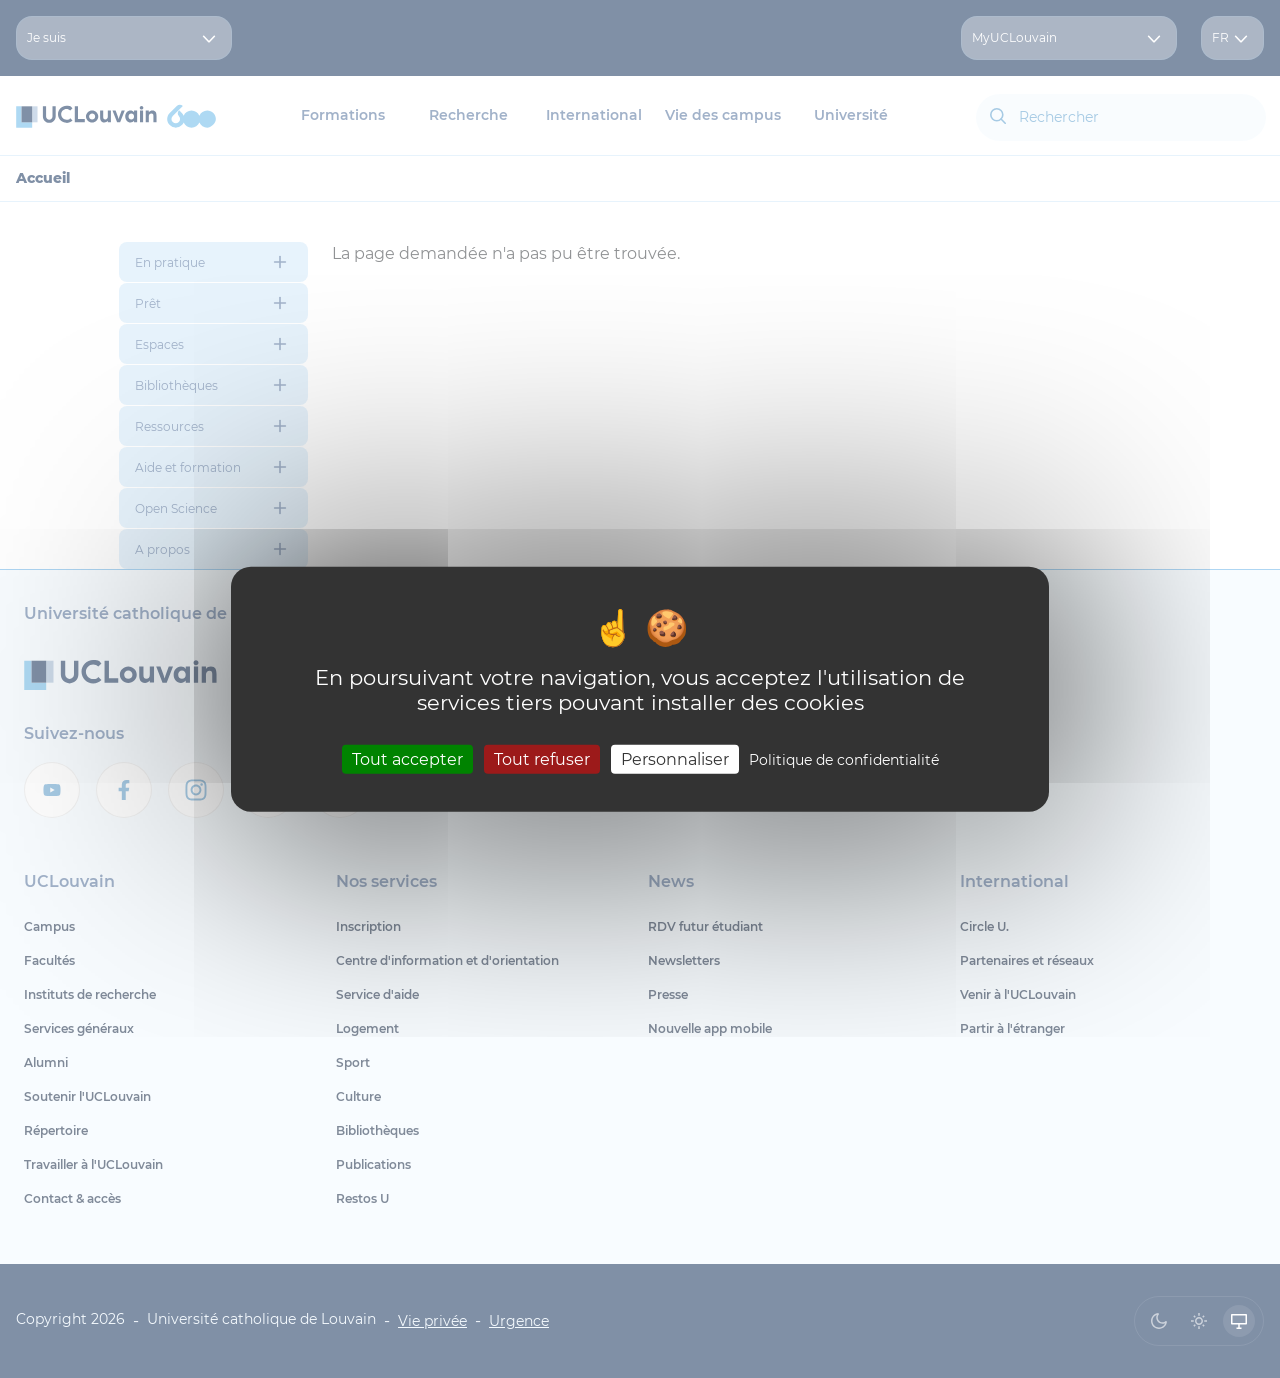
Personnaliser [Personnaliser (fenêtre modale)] (675, 758)
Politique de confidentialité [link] (844, 759)
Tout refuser (542, 758)
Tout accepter (407, 758)
